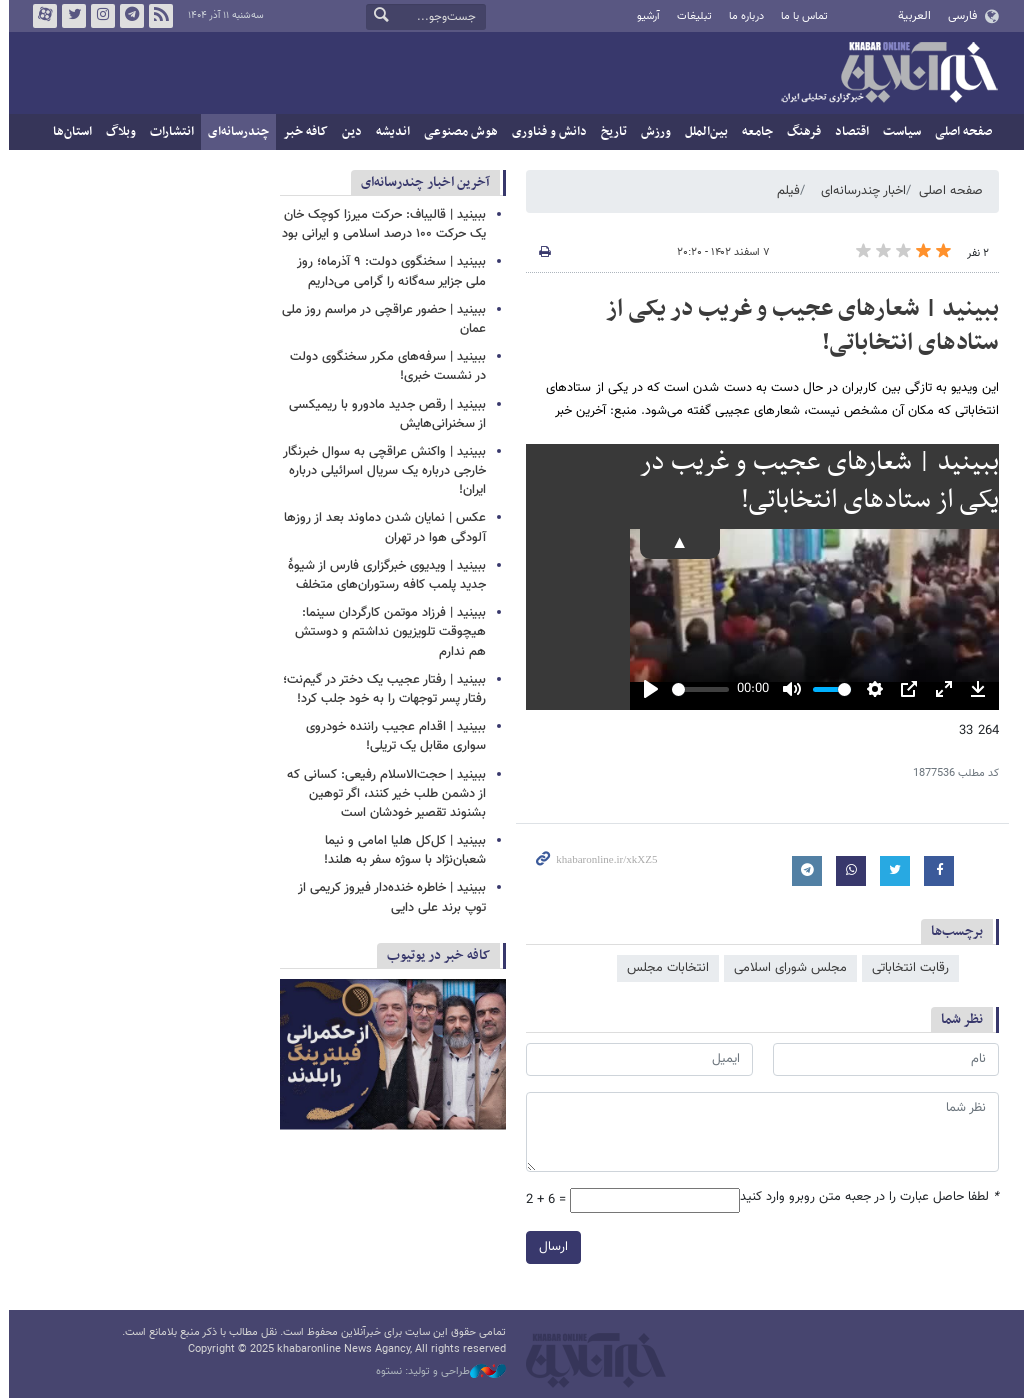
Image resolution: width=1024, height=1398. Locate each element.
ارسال (549, 1247)
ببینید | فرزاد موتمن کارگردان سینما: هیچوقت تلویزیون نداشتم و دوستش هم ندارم (386, 632)
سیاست (898, 132)
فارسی (957, 16)
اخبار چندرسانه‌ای (859, 191)
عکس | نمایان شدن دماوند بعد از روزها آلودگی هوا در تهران (381, 527)
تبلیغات (689, 16)
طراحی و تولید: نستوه (437, 1372)
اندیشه (389, 132)
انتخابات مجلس (664, 968)
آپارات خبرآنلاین (41, 16)
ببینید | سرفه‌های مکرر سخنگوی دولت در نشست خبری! (384, 366)
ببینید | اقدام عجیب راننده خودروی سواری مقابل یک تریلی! (392, 736)
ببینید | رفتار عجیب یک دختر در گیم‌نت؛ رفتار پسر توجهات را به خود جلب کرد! (380, 689)
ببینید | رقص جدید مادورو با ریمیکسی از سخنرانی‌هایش (383, 414)
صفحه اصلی (959, 132)
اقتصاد (848, 132)
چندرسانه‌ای (234, 132)
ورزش (652, 132)
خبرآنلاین (885, 74)
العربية (910, 16)
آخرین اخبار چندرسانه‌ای (421, 182)
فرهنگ (800, 132)
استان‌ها (68, 132)
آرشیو (643, 16)
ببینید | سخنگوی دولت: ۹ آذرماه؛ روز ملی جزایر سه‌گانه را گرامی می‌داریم (387, 271)
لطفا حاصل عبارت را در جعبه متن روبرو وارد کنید (865, 1197)
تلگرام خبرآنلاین (128, 16)
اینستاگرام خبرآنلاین (99, 16)
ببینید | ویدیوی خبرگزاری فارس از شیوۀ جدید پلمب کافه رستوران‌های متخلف (383, 575)
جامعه (753, 132)
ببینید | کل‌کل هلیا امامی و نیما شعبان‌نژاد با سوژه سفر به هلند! (401, 850)
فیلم (784, 191)
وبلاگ (117, 132)
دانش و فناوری (545, 132)
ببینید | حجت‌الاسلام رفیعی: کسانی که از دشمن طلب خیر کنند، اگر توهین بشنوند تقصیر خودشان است (382, 794)
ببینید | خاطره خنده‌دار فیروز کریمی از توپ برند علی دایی (388, 897)
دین (348, 132)
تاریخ (610, 132)
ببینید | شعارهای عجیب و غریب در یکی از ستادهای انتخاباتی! (798, 326)
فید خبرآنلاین (157, 16)
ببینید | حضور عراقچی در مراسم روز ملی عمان (380, 319)
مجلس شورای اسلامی (786, 968)
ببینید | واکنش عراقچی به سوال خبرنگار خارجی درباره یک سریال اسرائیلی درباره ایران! (380, 471)
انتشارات (168, 132)
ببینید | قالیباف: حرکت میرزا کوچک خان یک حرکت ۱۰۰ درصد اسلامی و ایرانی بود (380, 224)
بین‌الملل (702, 132)
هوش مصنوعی (457, 132)
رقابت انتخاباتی (906, 968)
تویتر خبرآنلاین (70, 16)
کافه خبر (301, 132)
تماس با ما (800, 16)
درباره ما (742, 16)
